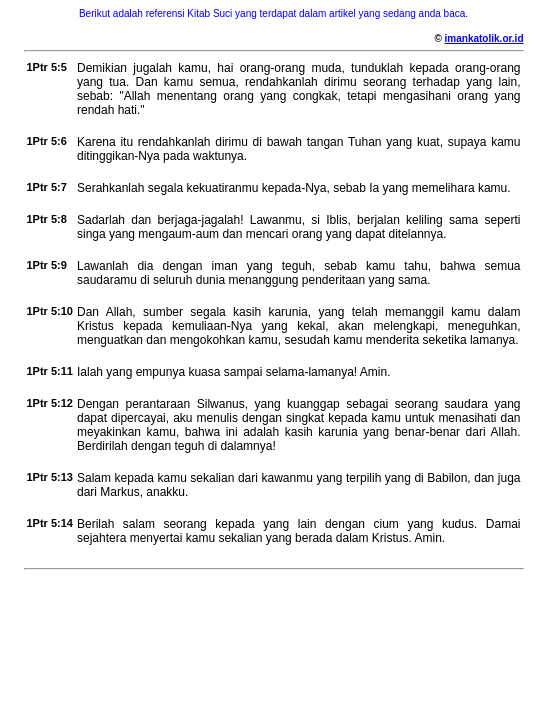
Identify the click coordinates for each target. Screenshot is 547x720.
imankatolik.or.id (484, 38)
